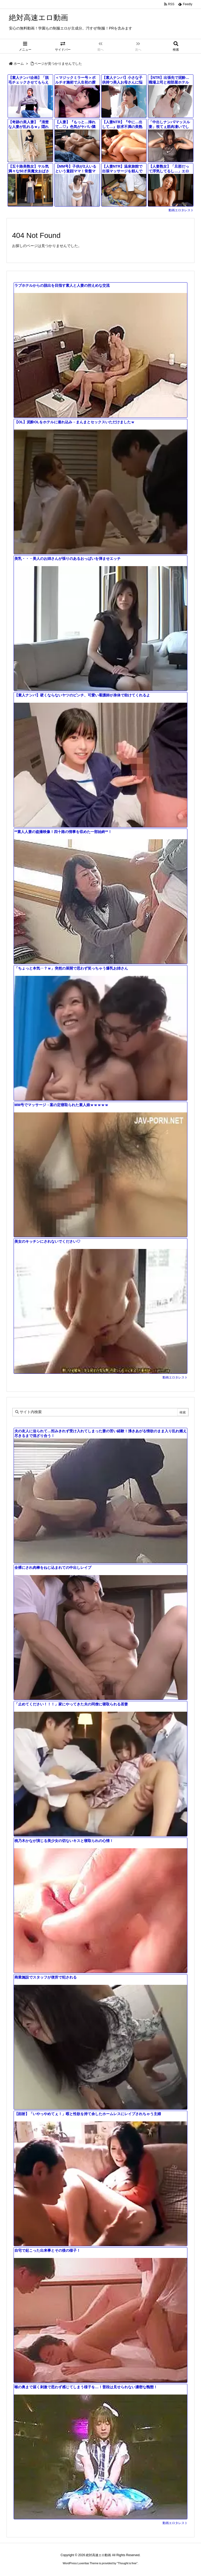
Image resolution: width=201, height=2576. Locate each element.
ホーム (19, 64)
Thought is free (127, 2563)
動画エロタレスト (181, 210)
